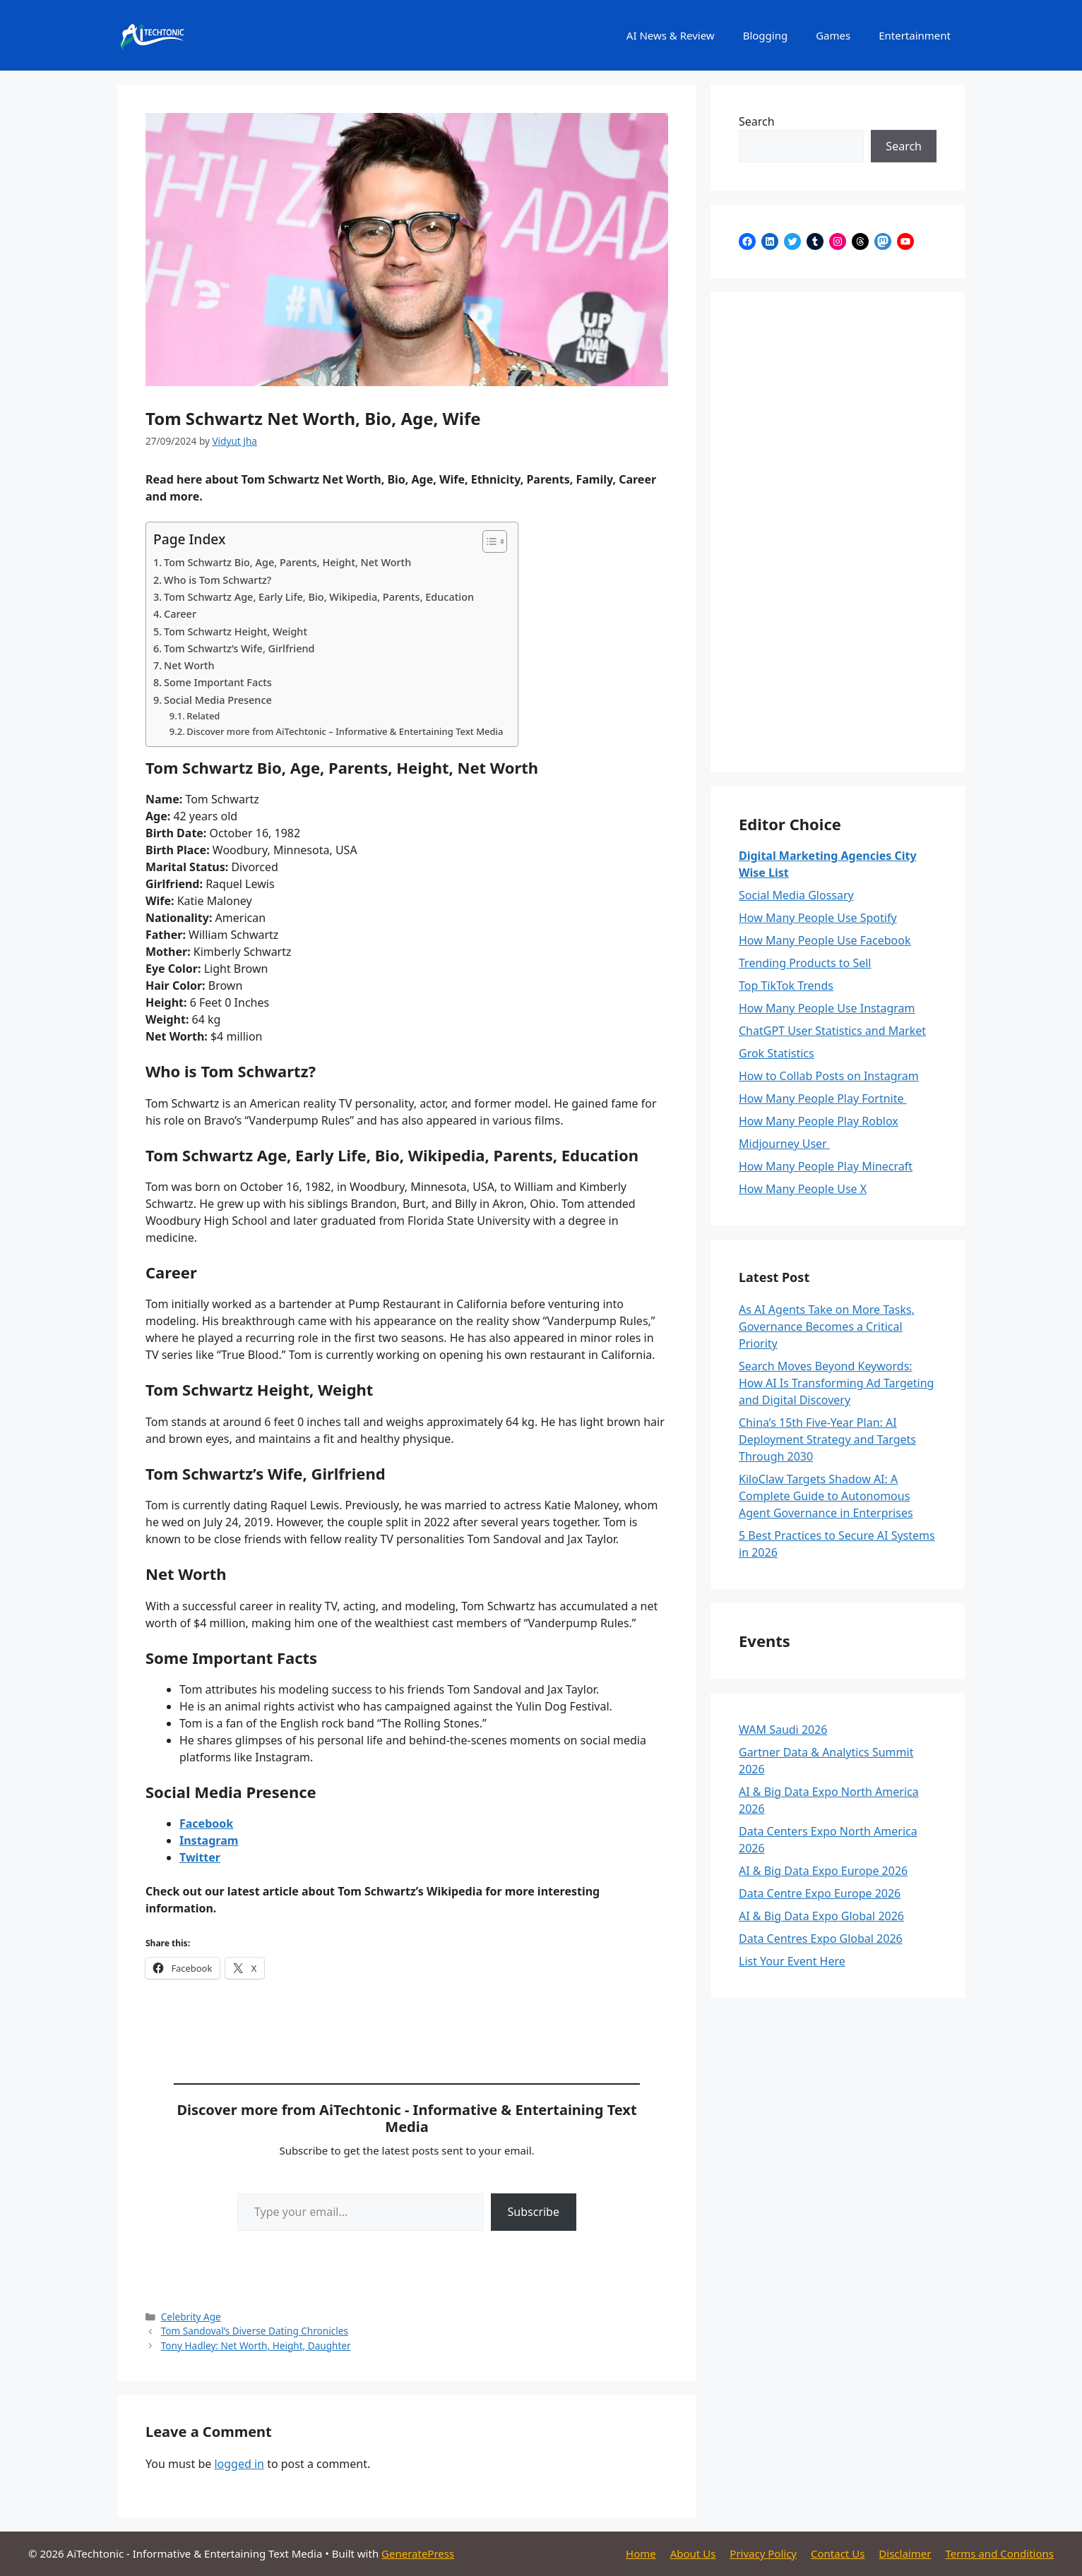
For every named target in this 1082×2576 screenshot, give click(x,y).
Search (757, 121)
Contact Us (837, 2553)
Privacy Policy (763, 2553)
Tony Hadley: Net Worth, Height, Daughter (256, 2345)
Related (203, 715)
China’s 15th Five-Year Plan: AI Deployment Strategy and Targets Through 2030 (827, 1439)
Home (641, 2553)
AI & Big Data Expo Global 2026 (821, 1916)
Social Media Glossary (796, 895)
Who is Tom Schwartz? (217, 580)
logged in (239, 2464)
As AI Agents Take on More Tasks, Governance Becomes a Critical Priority (827, 1326)
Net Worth (189, 665)
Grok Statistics (776, 1053)
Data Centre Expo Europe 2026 (819, 1893)
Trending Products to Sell (805, 963)
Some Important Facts (218, 682)
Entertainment (915, 35)
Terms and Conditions (999, 2553)
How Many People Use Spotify (818, 917)
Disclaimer (905, 2553)
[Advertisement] (838, 532)
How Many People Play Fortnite (823, 1098)
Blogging (765, 35)
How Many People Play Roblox (818, 1121)
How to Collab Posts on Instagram (829, 1076)
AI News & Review (670, 35)
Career (180, 614)
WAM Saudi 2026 (783, 1729)
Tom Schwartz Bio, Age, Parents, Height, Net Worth (287, 562)
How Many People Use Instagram (827, 1008)
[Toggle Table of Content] (488, 541)
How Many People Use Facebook (824, 940)
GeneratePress (417, 2553)
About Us (693, 2553)
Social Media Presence (218, 700)
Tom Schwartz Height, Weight (235, 631)
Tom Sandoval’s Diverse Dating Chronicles (254, 2330)
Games (833, 35)
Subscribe (533, 2211)
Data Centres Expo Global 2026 (821, 1938)
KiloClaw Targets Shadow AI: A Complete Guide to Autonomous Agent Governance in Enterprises (826, 1496)
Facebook (206, 1823)
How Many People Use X (803, 1189)
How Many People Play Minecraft (825, 1166)
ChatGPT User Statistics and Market (832, 1030)
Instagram (208, 1840)
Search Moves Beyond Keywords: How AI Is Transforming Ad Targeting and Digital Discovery (836, 1383)
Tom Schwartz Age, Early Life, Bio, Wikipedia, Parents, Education (319, 597)
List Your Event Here (792, 1961)
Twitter (199, 1857)
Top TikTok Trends (786, 985)
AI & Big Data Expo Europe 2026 (823, 1871)
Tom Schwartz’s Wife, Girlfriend (239, 648)
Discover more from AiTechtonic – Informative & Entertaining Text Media (344, 731)
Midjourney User (784, 1143)
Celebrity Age (191, 2316)
